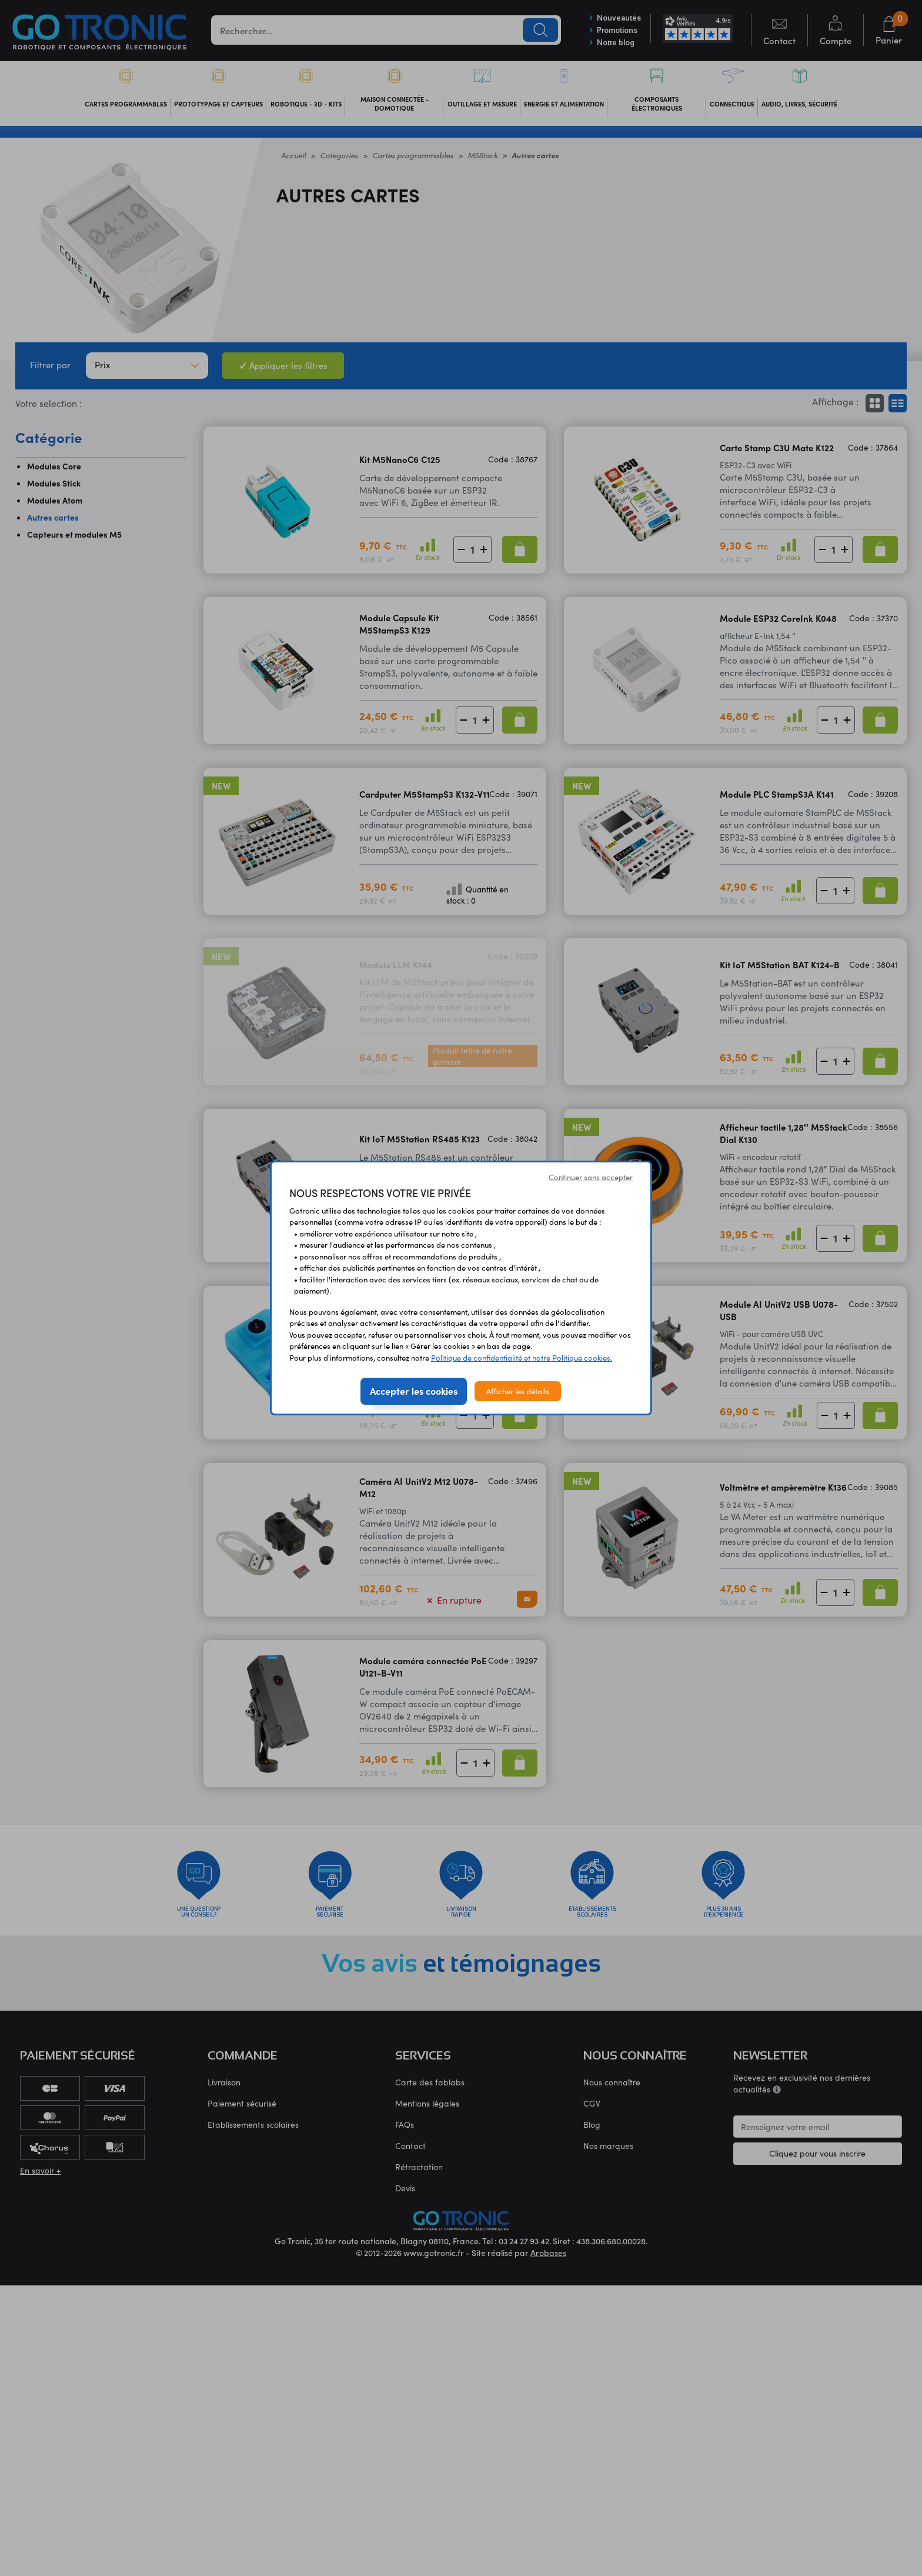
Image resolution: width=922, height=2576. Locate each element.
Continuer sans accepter (591, 1176)
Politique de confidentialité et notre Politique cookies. (521, 1357)
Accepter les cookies (413, 1390)
